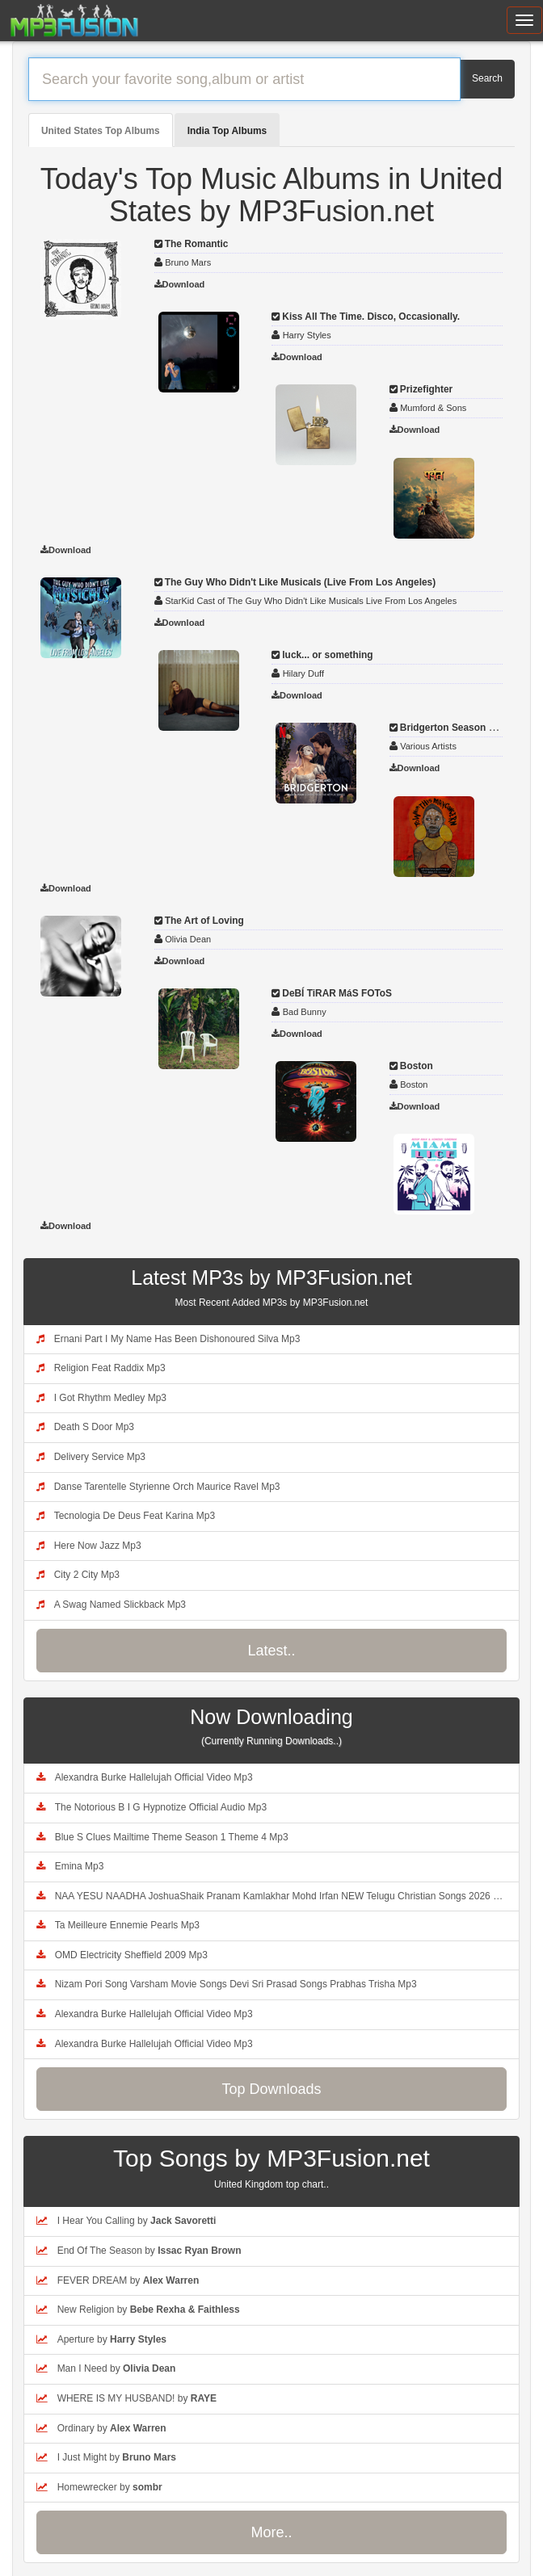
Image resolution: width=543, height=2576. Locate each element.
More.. (271, 2532)
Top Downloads (271, 2089)
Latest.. (271, 1651)
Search (487, 78)
